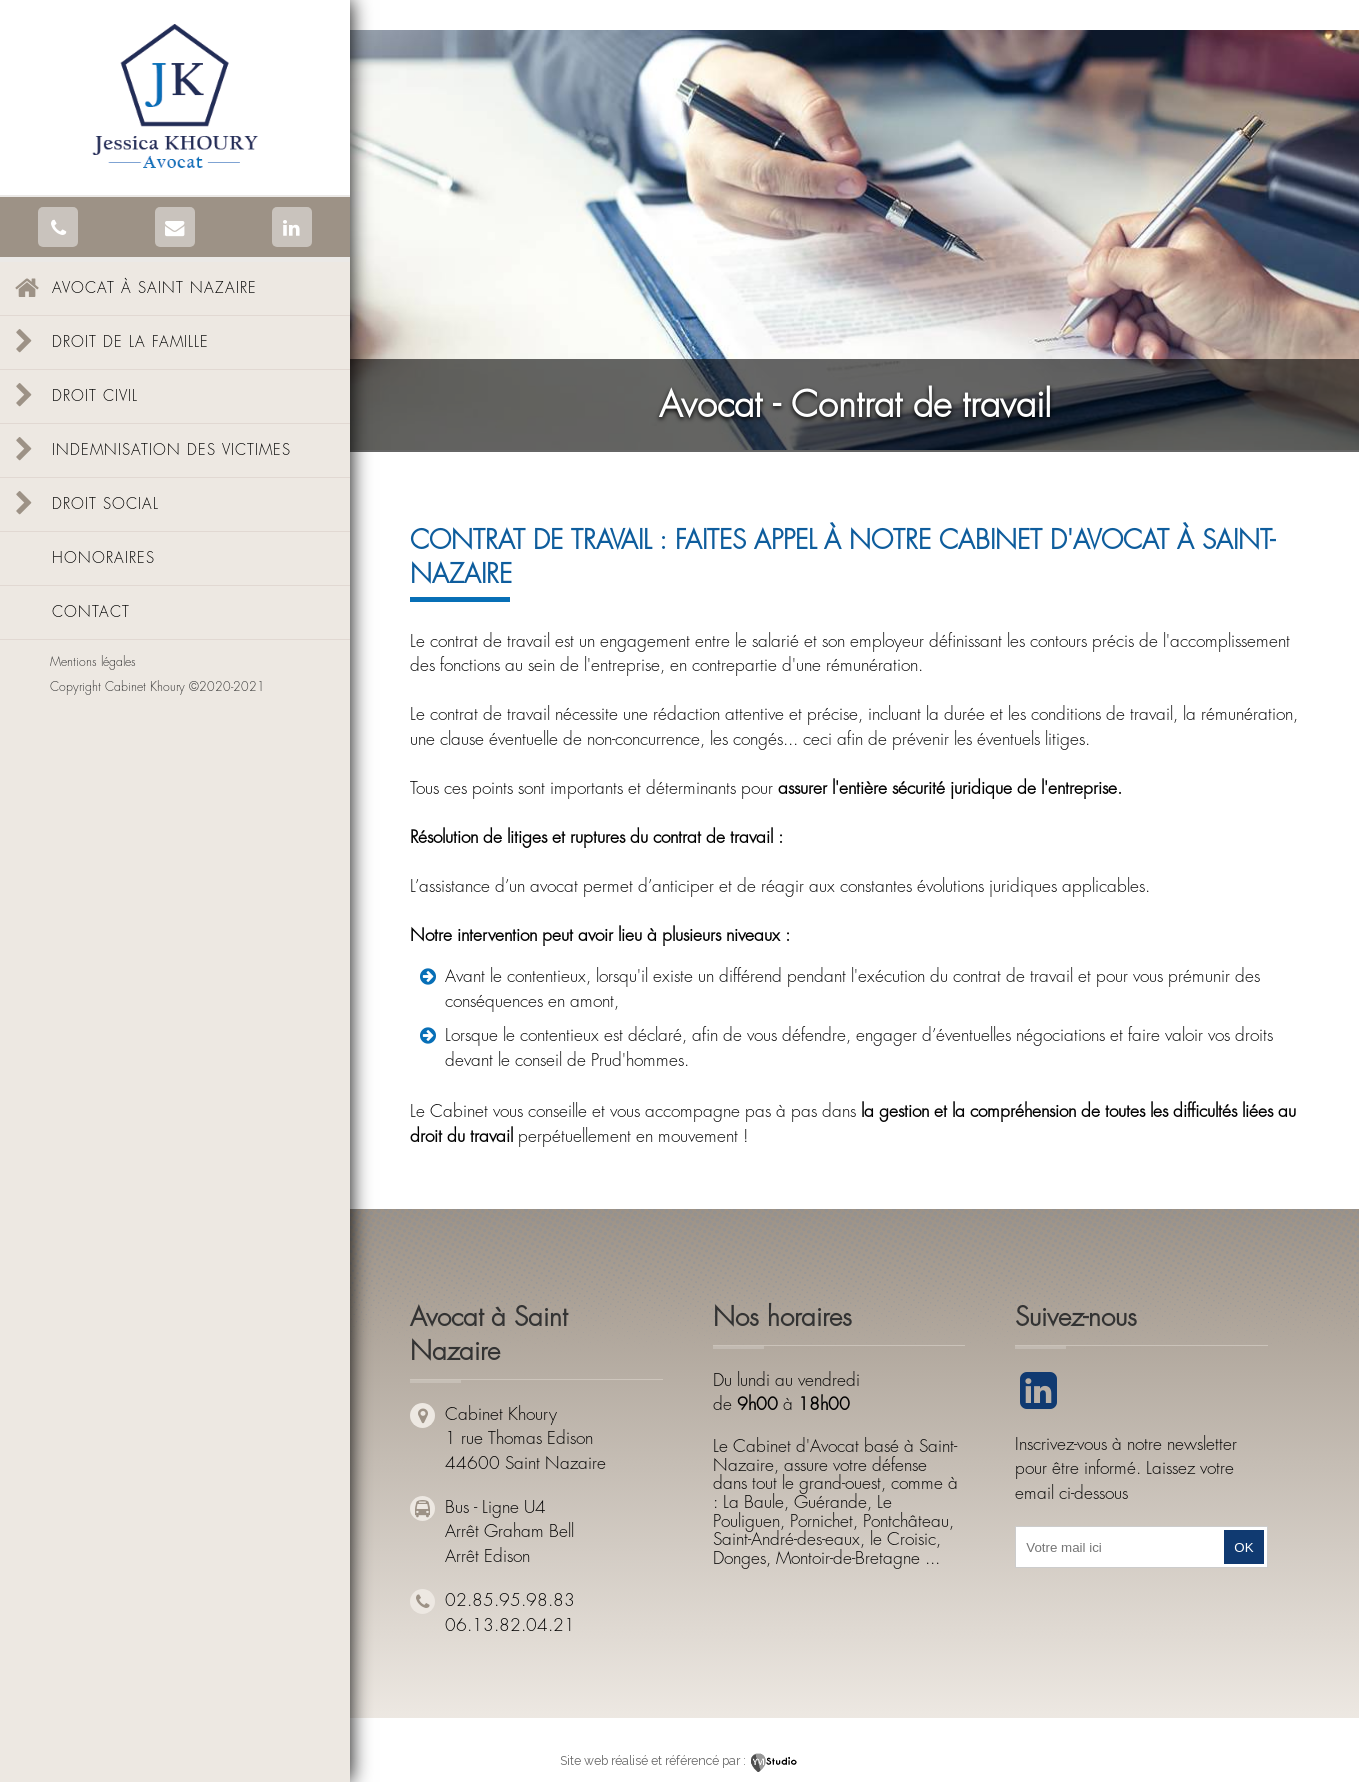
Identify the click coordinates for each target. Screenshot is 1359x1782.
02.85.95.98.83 (510, 1600)
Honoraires (103, 558)
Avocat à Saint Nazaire (154, 288)
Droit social (105, 504)
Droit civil (95, 396)
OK (1243, 1547)
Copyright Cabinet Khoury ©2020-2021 (157, 687)
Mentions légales (93, 662)
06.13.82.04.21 (510, 1625)
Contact (91, 612)
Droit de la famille (130, 342)
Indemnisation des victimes (171, 450)
